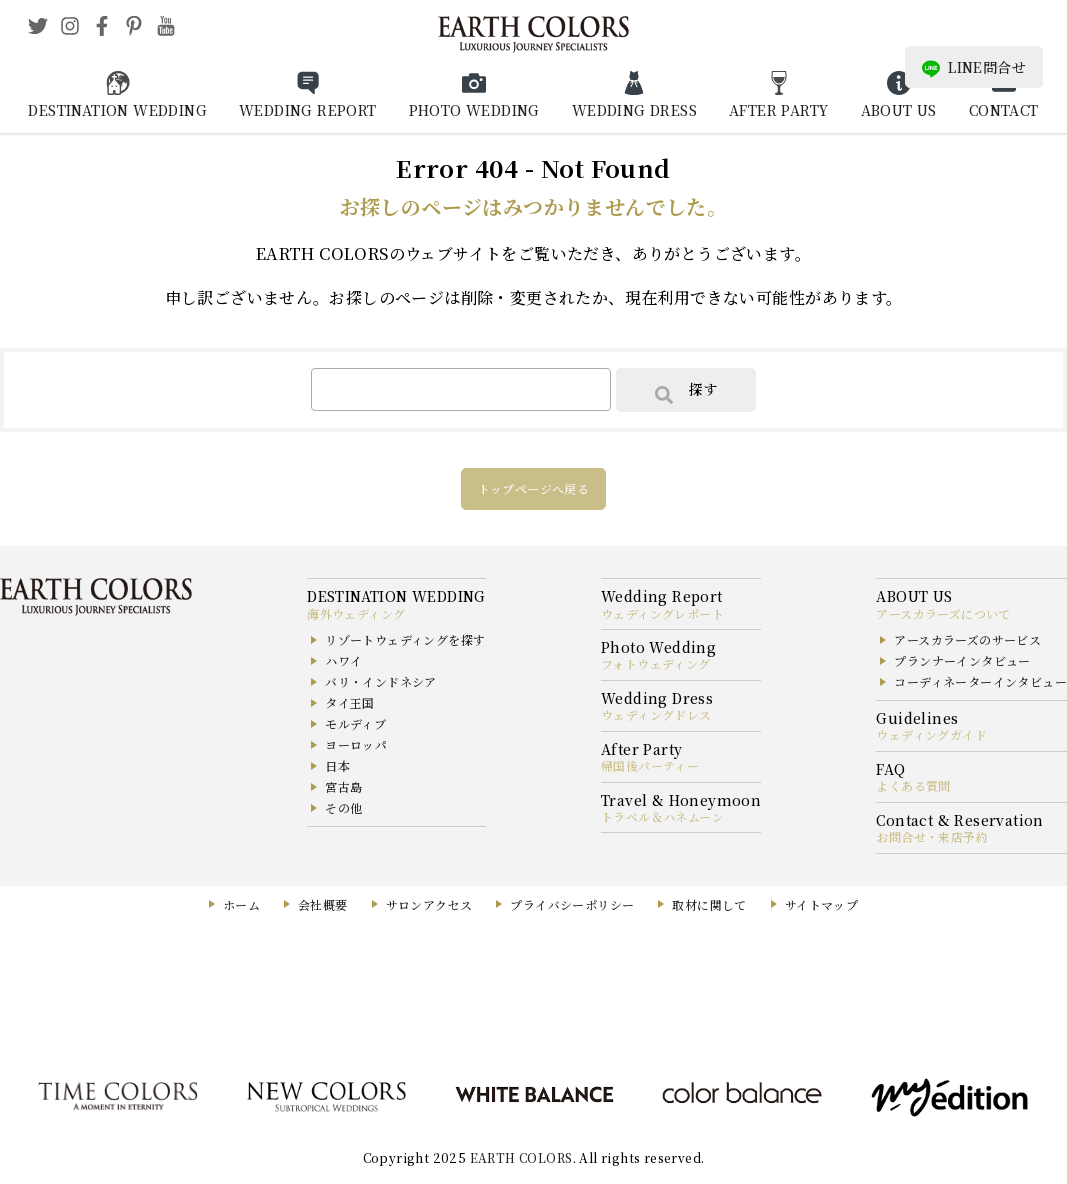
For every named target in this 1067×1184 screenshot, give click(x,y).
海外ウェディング (356, 613)
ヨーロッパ (356, 744)
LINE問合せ (974, 67)
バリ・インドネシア (381, 681)
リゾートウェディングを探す (405, 639)
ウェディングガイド (931, 734)
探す (686, 391)
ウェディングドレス (656, 714)
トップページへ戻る (534, 488)
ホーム (241, 904)
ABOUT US (899, 110)
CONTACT (1004, 110)
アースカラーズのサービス (967, 639)
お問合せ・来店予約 (932, 836)
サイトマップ (821, 904)
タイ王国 (350, 702)
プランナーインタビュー (962, 660)
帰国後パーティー (650, 765)
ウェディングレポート (662, 613)
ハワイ (343, 660)
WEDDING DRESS (634, 110)
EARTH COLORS (521, 1157)
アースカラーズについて (943, 613)
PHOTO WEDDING (474, 110)
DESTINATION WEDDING (117, 110)
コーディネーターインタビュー (980, 681)
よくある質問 (913, 785)
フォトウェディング (656, 663)
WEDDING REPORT (308, 110)
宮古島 (343, 786)
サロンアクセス (429, 904)
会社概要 (323, 904)
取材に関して (709, 904)
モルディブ (355, 723)
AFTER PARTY (778, 110)
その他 (343, 807)
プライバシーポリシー (572, 904)
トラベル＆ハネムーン (662, 816)
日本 (337, 765)
